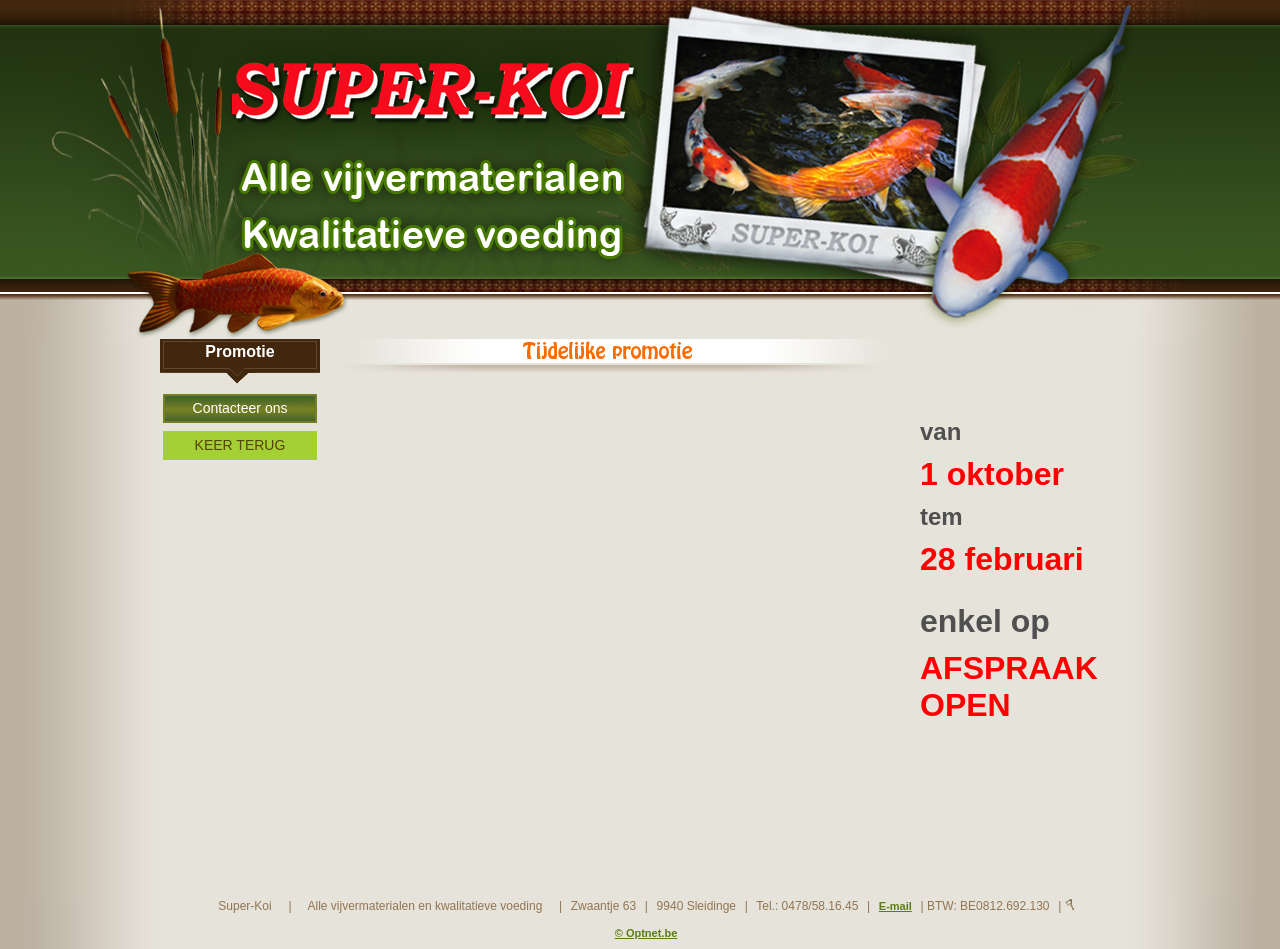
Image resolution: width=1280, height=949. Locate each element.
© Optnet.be (646, 933)
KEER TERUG (240, 445)
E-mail (895, 906)
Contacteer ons (240, 408)
